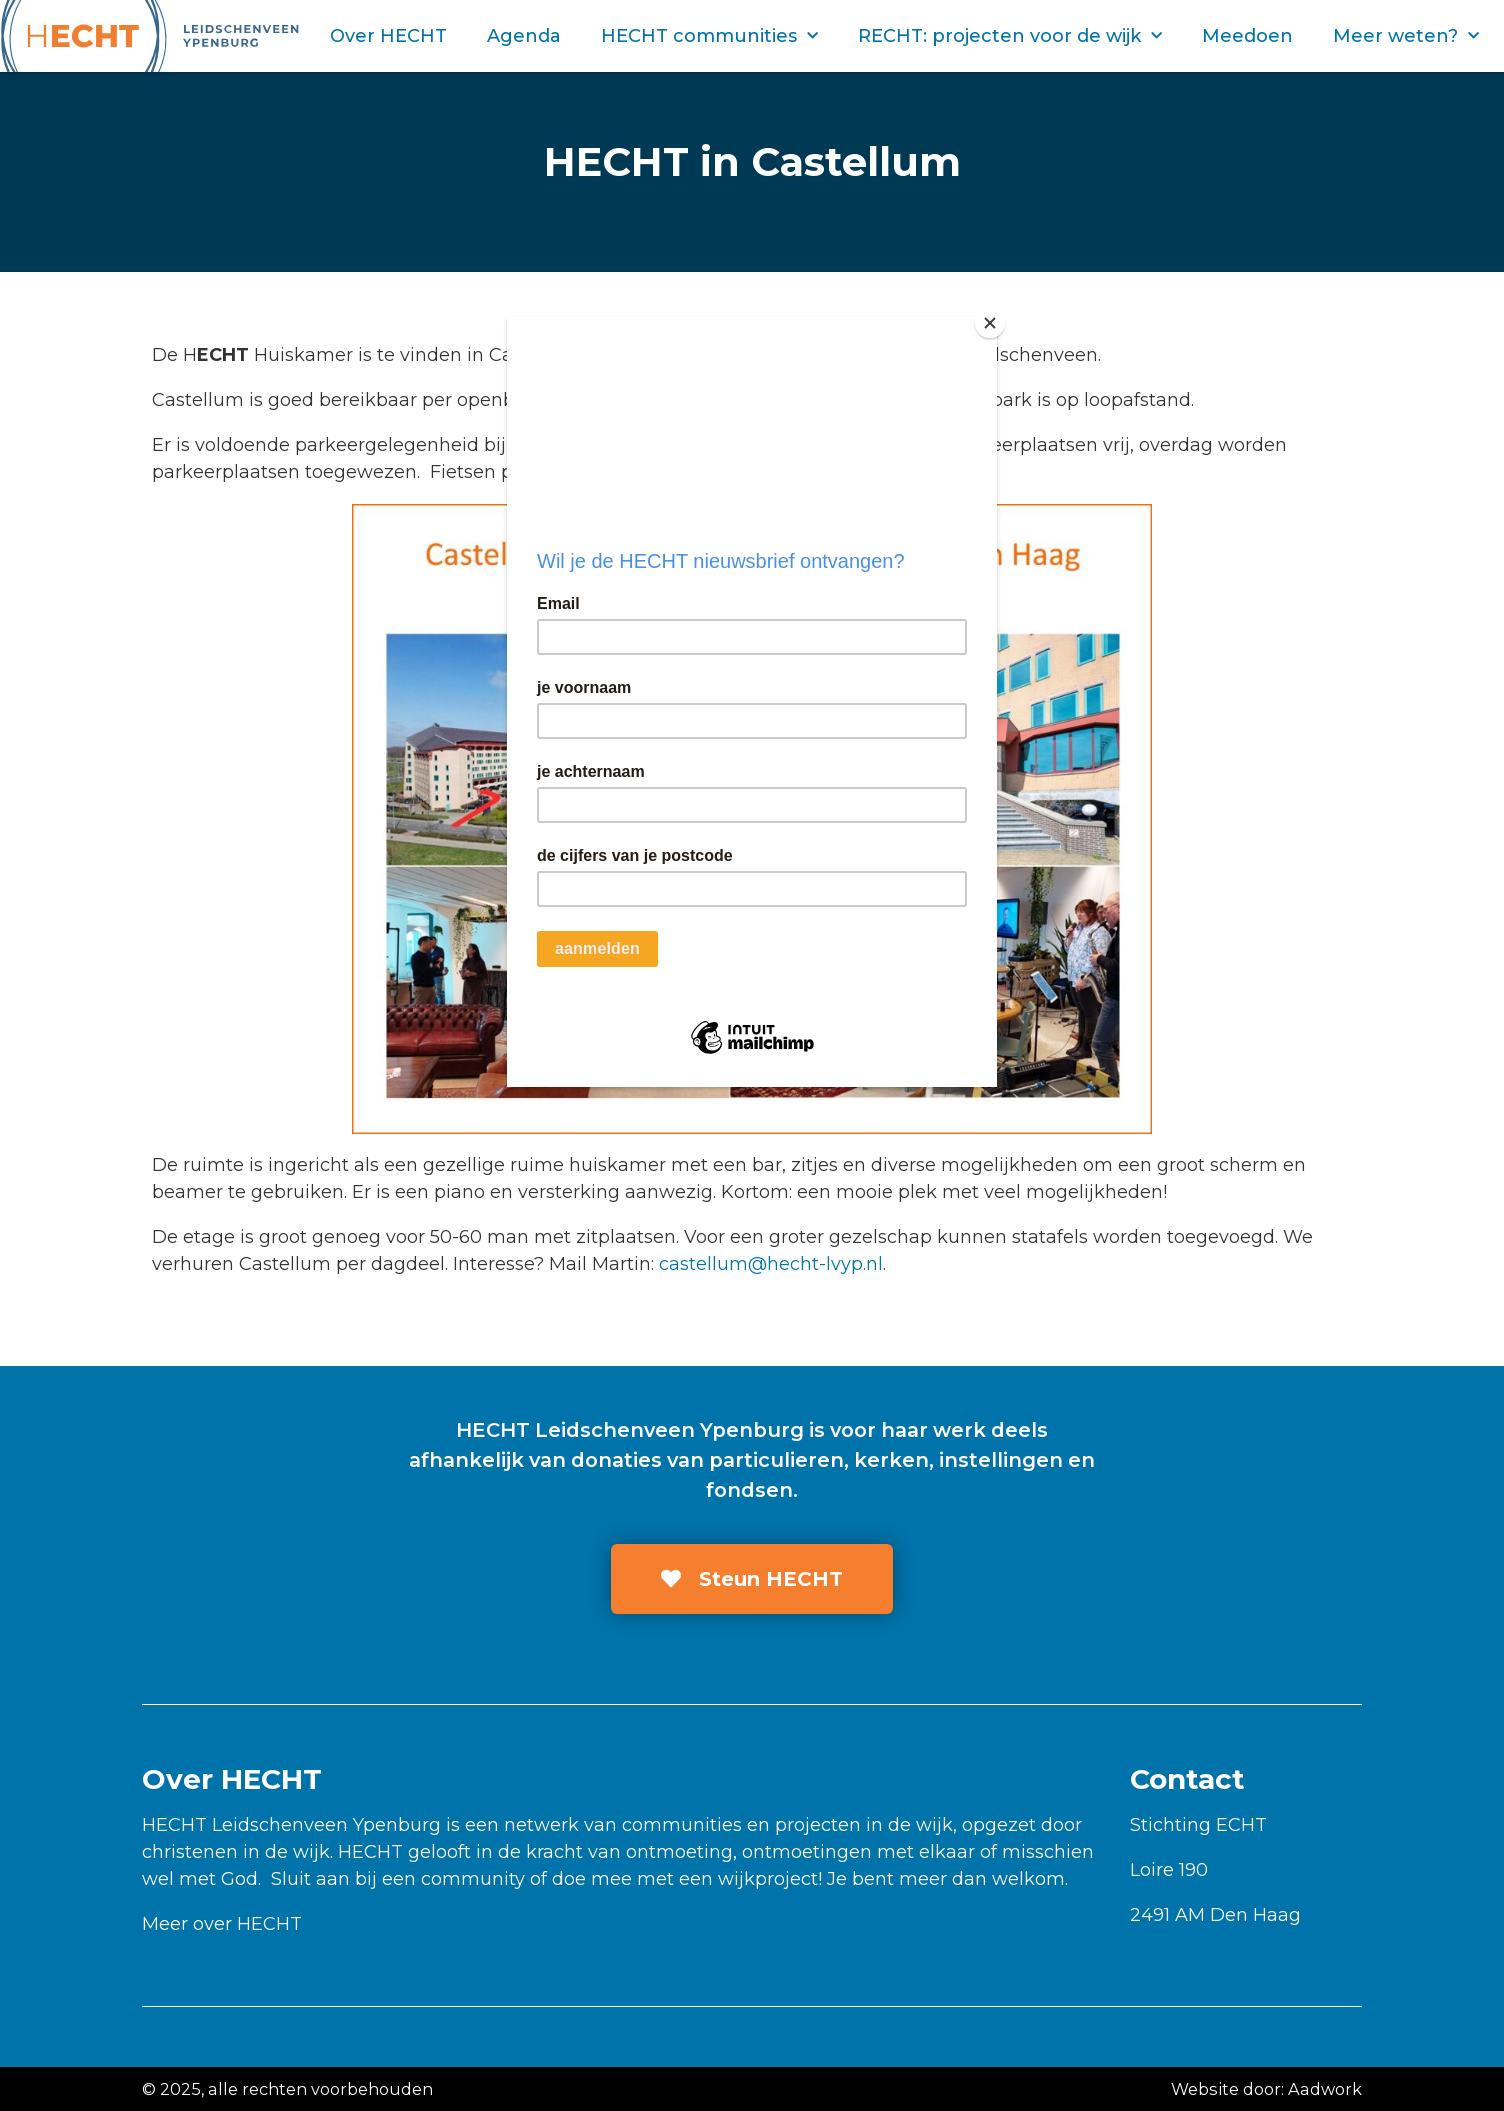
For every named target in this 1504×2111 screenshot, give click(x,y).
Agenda (524, 36)
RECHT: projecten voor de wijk (1010, 36)
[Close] (992, 322)
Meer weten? (1406, 36)
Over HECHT (388, 36)
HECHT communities (709, 36)
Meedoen (1247, 36)
